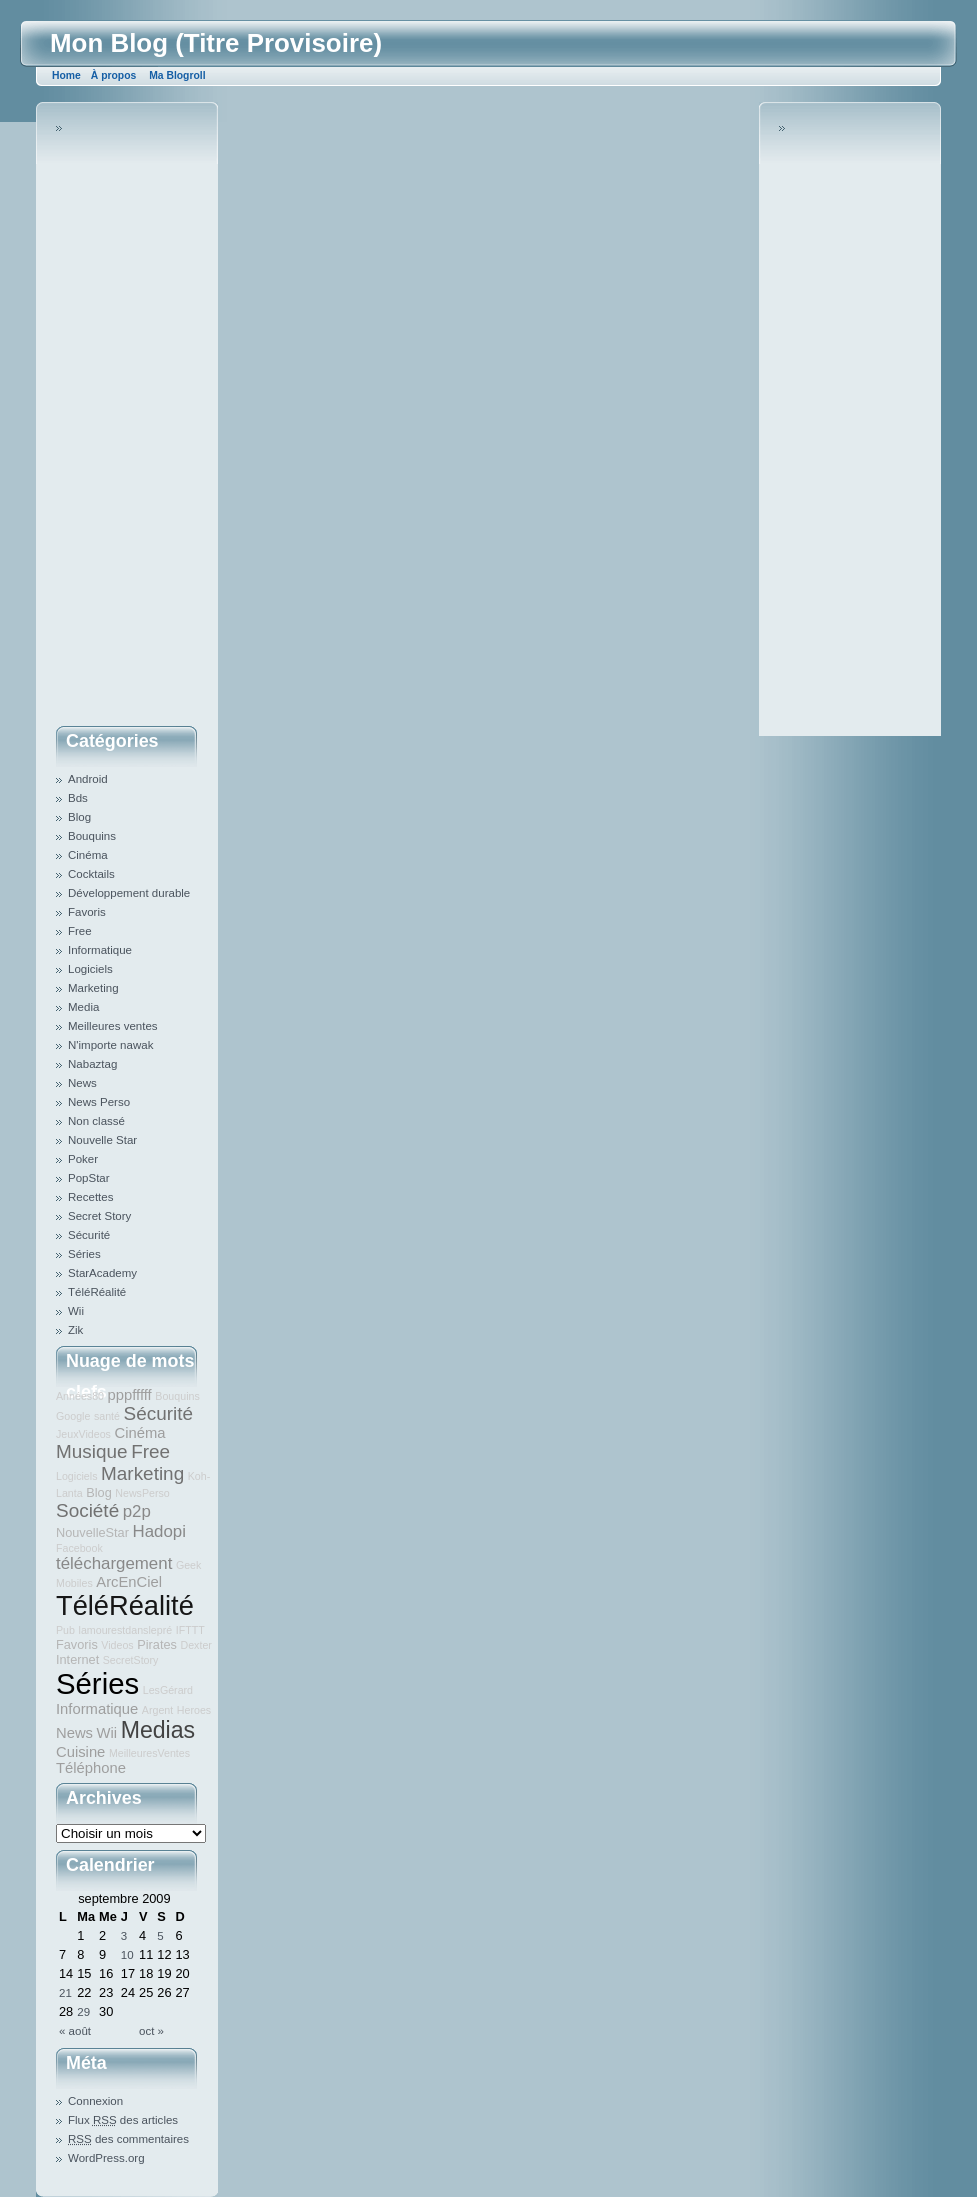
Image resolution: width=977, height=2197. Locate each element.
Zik (75, 1330)
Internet (77, 1659)
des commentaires (128, 2139)
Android (88, 779)
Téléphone (91, 1768)
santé (107, 1416)
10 (127, 1955)
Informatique (100, 950)
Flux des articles (123, 2120)
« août (75, 2031)
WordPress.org (106, 2158)
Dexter (195, 1645)
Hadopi (158, 1531)
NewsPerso (142, 1493)
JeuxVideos (83, 1434)
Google (73, 1416)
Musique (92, 1451)
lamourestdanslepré (126, 1630)
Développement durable (129, 893)
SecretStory (131, 1660)
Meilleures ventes (113, 1026)
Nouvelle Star (102, 1140)
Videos (117, 1645)
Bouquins (92, 836)
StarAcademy (102, 1273)
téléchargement (114, 1563)
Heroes (194, 1710)
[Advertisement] (136, 419)
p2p (137, 1511)
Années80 (80, 1396)
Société (87, 1510)
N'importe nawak (110, 1045)
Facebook (79, 1548)
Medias (158, 1730)
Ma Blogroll (177, 75)
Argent (157, 1710)
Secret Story (99, 1216)
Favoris (87, 912)
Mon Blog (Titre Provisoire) (216, 43)
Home (66, 75)
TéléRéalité (97, 1292)
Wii (76, 1311)
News (82, 1083)
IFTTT (190, 1630)
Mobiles (74, 1583)
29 (83, 2012)
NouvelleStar (92, 1532)
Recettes (90, 1197)
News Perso (99, 1102)
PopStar (89, 1178)
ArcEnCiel (129, 1582)
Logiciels (90, 969)
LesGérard (168, 1690)
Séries (84, 1254)
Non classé (96, 1121)
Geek (188, 1565)
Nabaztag (92, 1064)
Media (83, 1007)
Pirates (157, 1644)
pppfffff (130, 1395)
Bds (78, 798)
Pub (65, 1630)
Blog (79, 817)
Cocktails (91, 874)
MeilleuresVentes (149, 1753)
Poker (83, 1159)
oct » (151, 2031)
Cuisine (80, 1752)
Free (80, 931)
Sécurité (89, 1235)
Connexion (95, 2101)
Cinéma (88, 855)
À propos (113, 75)
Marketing (93, 988)
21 (65, 1993)
